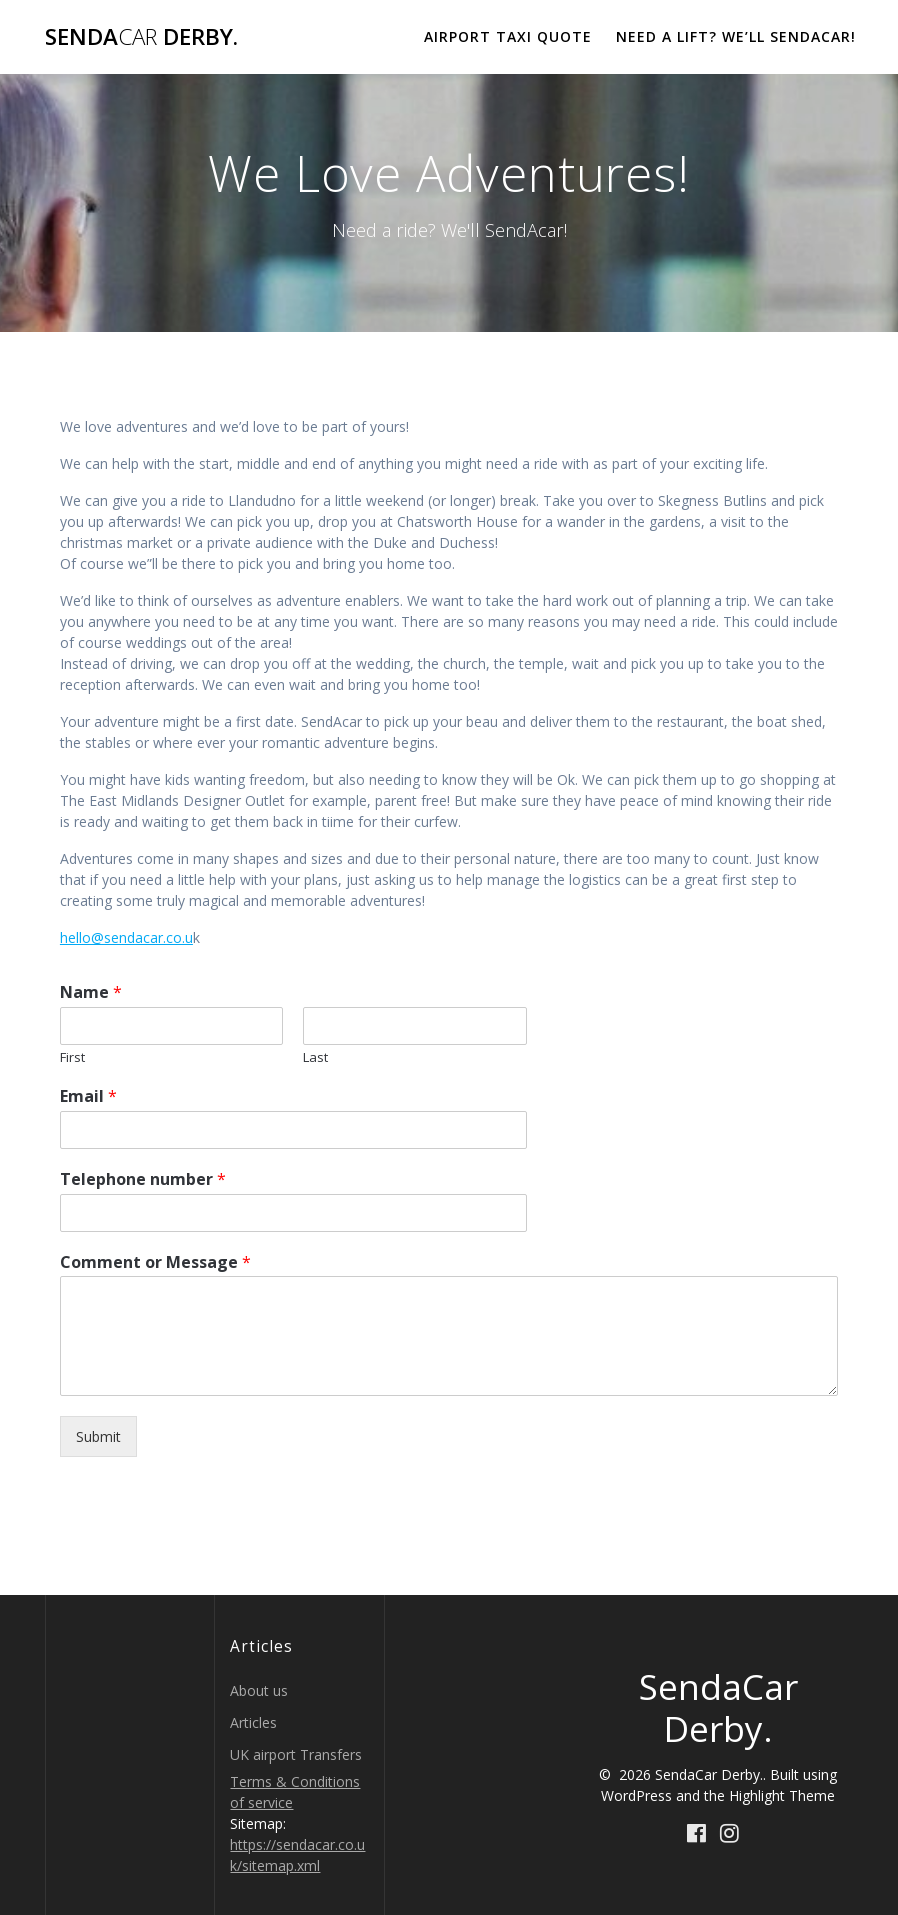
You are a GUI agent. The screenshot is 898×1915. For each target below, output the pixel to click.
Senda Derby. (141, 37)
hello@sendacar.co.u (126, 937)
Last (315, 1057)
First (72, 1057)
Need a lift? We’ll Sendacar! (736, 36)
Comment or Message (155, 1262)
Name (91, 992)
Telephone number (143, 1179)
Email (88, 1096)
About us (259, 1690)
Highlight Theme (782, 1795)
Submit (98, 1436)
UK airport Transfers (296, 1754)
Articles (253, 1722)
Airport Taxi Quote (508, 36)
